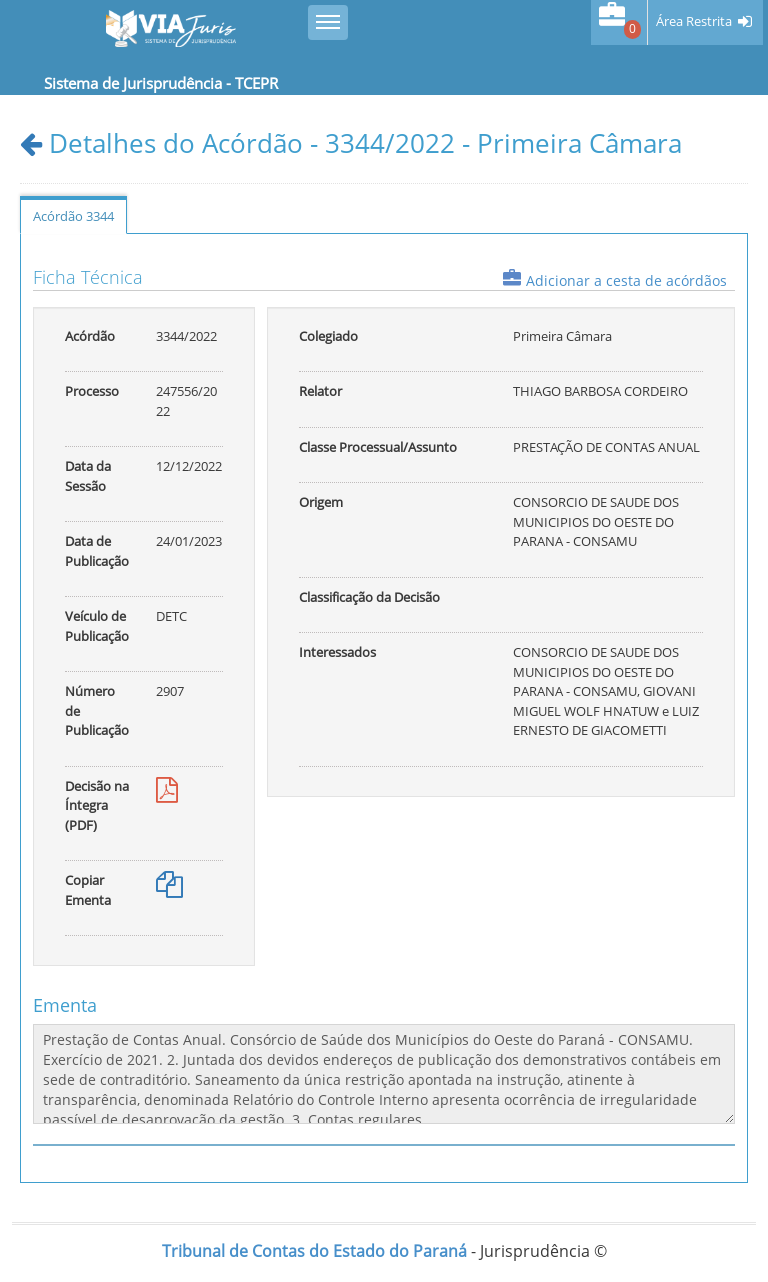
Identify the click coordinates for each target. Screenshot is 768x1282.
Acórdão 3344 (73, 216)
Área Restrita (694, 21)
